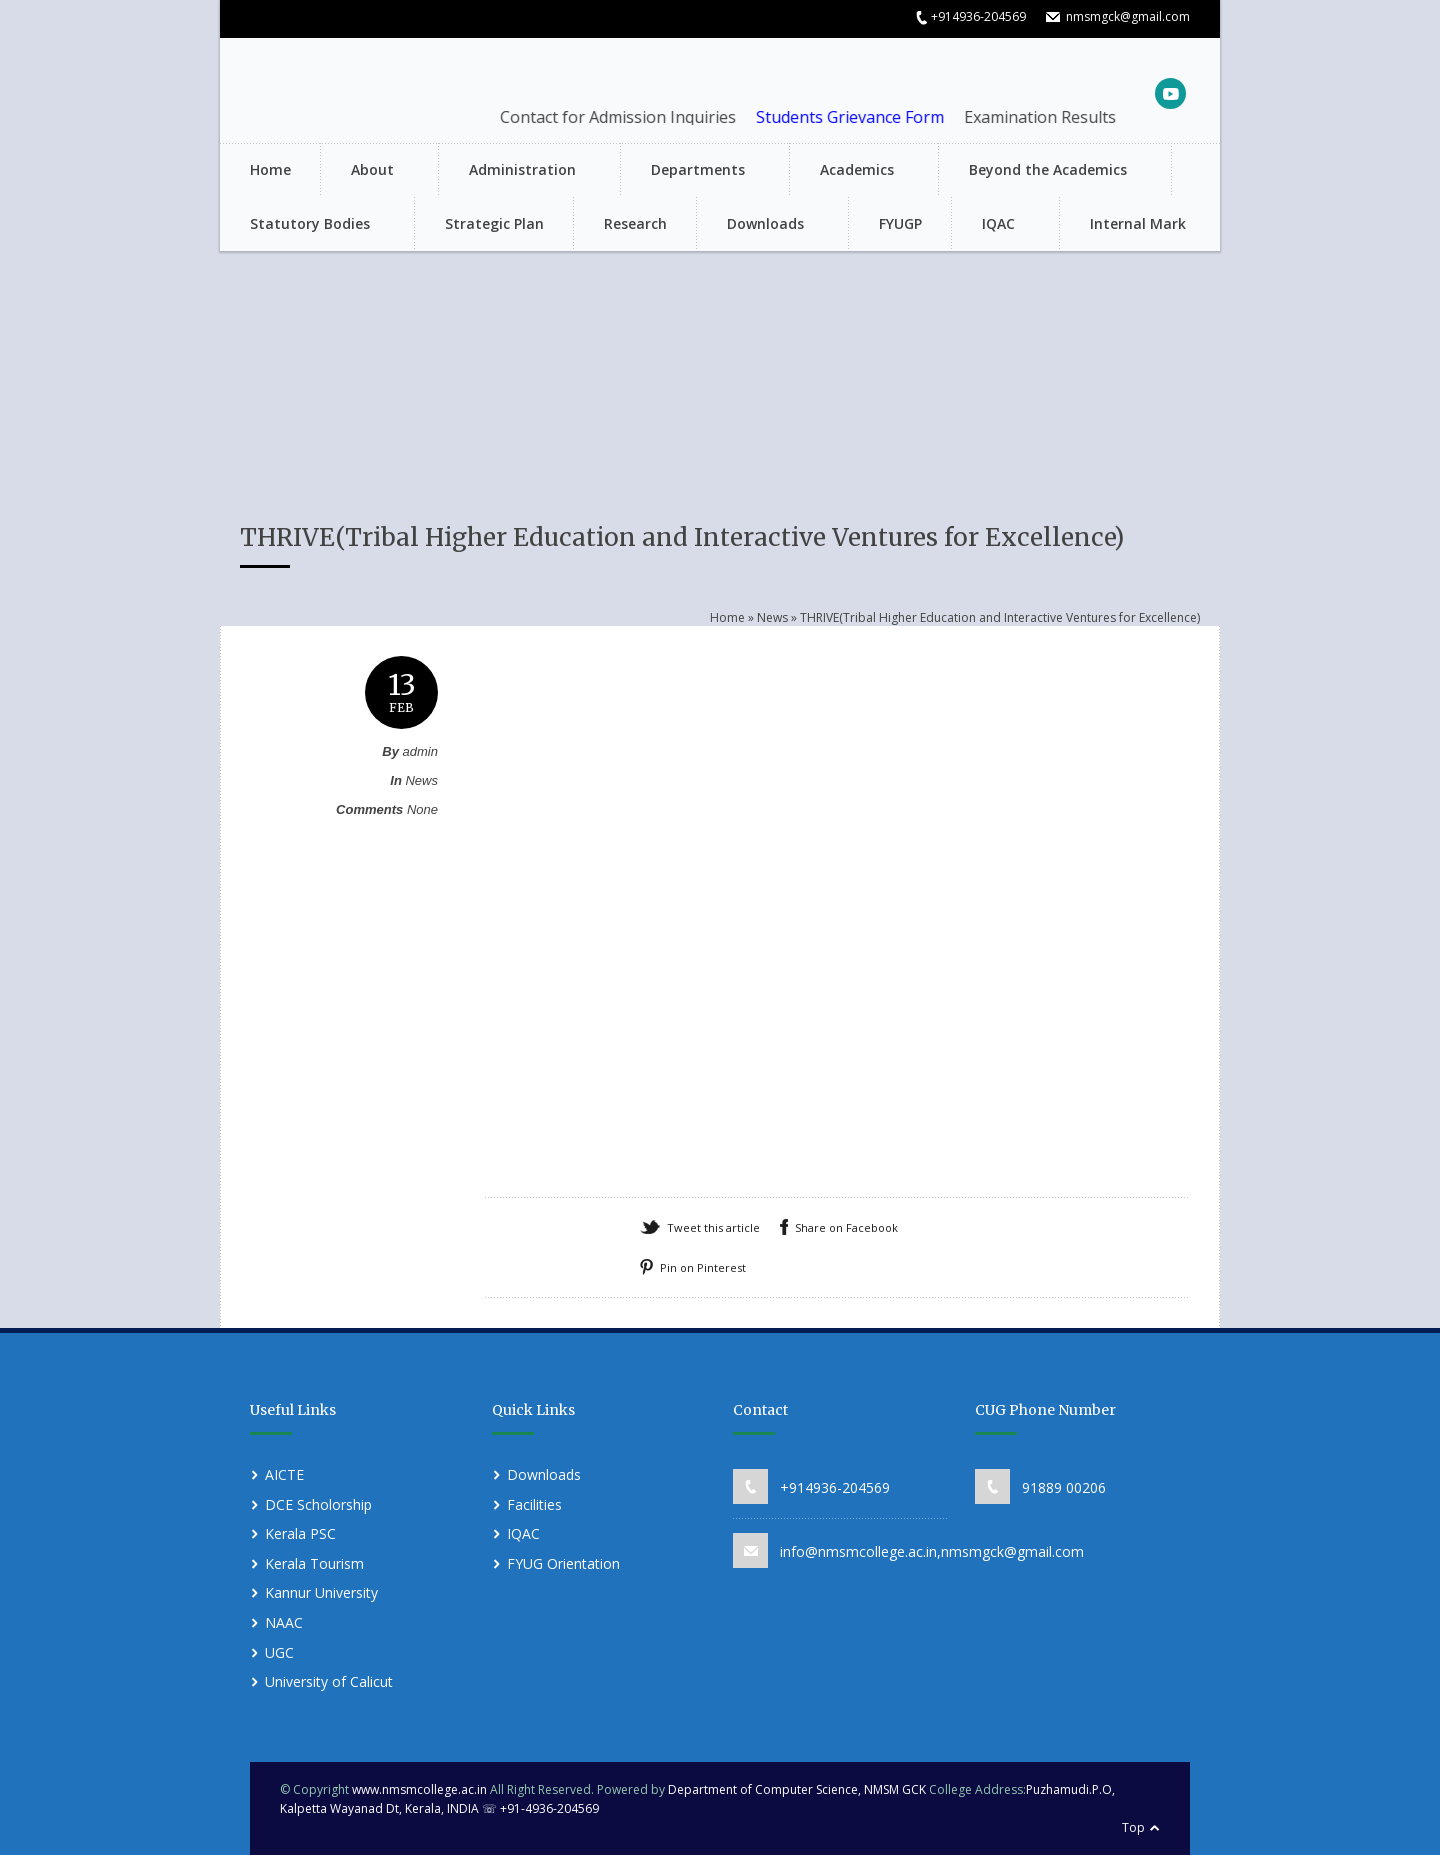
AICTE (284, 1474)
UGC (279, 1652)
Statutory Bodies (307, 225)
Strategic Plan (494, 223)
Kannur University (321, 1592)
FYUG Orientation (563, 1563)
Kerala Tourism (314, 1563)
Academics (854, 171)
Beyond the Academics (1045, 171)
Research (635, 223)
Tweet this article (713, 1227)
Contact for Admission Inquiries (634, 117)
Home (270, 169)
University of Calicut (329, 1681)
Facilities (534, 1504)
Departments (695, 171)
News (772, 617)
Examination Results (1056, 117)
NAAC (284, 1622)
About (369, 171)
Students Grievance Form (866, 117)
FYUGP (900, 223)
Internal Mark (1138, 223)
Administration (519, 171)
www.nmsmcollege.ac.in (419, 1789)
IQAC (995, 225)
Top (1133, 1827)
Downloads (762, 225)
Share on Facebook (846, 1227)
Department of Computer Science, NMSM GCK (798, 1789)
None (422, 809)
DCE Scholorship (318, 1504)
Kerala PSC (300, 1533)
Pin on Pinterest (703, 1267)
